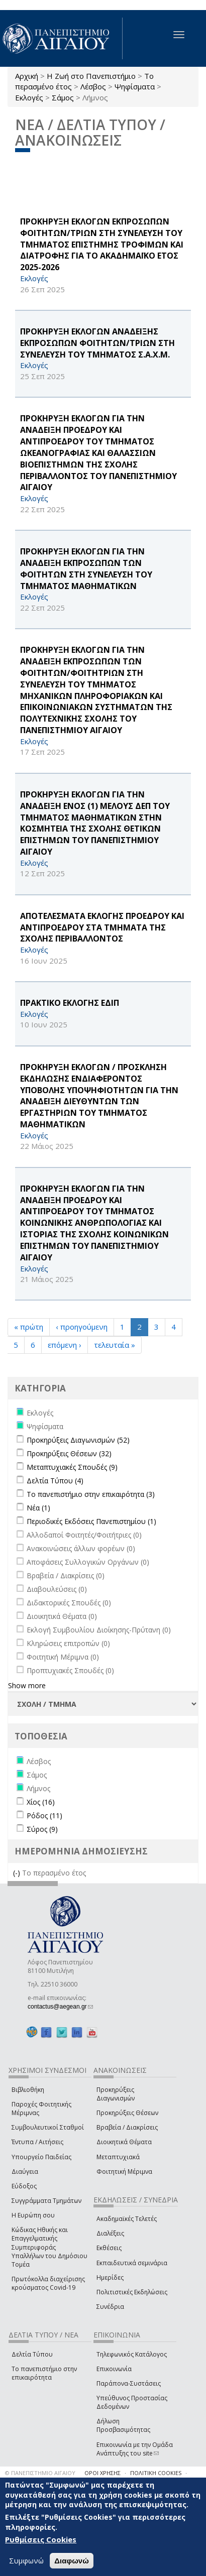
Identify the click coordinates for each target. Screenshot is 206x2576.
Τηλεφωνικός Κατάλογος (131, 2354)
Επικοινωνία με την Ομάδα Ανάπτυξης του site (134, 2448)
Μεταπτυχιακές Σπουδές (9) (72, 1467)
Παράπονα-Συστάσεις (128, 2383)
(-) (17, 1873)
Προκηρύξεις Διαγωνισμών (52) (78, 1440)
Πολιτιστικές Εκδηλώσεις (131, 2292)
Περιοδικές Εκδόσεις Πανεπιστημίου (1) (91, 1521)
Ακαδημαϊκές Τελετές (126, 2218)
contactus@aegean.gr (60, 2006)
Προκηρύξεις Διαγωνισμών (115, 2093)
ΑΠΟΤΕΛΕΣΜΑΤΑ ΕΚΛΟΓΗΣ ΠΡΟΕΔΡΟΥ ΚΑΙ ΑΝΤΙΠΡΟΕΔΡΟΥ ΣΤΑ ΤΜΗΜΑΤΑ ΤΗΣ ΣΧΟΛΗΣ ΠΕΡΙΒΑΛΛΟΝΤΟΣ (102, 927)
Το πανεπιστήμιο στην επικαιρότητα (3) (91, 1494)
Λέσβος (93, 86)
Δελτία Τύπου (32, 2354)
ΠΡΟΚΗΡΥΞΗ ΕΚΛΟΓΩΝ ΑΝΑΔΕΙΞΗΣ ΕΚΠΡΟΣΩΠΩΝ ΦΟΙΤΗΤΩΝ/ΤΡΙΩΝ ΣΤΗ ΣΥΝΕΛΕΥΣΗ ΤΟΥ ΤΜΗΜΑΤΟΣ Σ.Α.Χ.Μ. (97, 343)
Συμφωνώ (26, 2560)
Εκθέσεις (109, 2248)
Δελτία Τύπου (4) (55, 1480)
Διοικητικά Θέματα (124, 2142)
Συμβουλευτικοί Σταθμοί (48, 2127)
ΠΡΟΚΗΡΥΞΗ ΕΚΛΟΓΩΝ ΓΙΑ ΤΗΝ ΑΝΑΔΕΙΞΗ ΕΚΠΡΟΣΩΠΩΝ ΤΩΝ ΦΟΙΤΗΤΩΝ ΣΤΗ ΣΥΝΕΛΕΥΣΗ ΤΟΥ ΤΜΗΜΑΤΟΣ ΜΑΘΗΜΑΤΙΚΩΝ (86, 569)
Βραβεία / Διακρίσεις (127, 2127)
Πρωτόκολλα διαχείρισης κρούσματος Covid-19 (48, 2283)
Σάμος (63, 97)
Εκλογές (29, 97)
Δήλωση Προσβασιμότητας (123, 2425)
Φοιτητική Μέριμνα (124, 2171)
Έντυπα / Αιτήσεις (37, 2142)
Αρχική (26, 76)
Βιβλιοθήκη (28, 2089)
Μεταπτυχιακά (118, 2157)
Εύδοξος (24, 2186)
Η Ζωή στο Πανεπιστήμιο (91, 76)
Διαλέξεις (110, 2233)
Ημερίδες (110, 2277)
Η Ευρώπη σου (33, 2215)
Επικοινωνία (114, 2369)
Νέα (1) (38, 1507)
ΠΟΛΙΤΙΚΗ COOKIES (155, 2473)
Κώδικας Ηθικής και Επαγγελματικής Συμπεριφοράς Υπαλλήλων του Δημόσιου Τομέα (49, 2247)
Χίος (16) (41, 1802)
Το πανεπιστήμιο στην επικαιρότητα (44, 2373)
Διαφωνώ (71, 2560)
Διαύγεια (25, 2171)
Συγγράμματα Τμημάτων (46, 2200)
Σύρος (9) (42, 1829)
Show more (27, 1685)
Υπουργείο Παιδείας (41, 2157)
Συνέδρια (110, 2306)
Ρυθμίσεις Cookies (40, 2539)
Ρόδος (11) (44, 1815)
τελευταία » (114, 1345)
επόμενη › (64, 1345)
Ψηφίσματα (135, 86)
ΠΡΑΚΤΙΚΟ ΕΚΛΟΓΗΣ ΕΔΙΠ (69, 1002)
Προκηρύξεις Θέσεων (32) (69, 1453)
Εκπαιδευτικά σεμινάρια (131, 2263)
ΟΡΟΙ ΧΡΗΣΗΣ (102, 2473)
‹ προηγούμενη (82, 1327)
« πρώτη (28, 1327)
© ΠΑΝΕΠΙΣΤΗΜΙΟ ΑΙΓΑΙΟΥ (40, 2473)
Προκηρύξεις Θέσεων (127, 2113)
